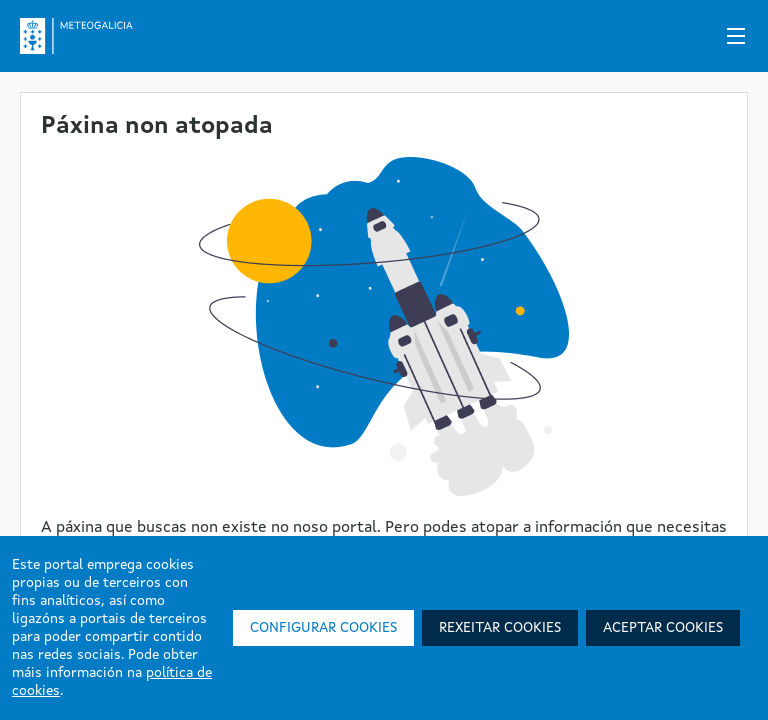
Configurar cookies (323, 628)
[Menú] (736, 36)
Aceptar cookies (663, 628)
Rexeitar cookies (500, 628)
